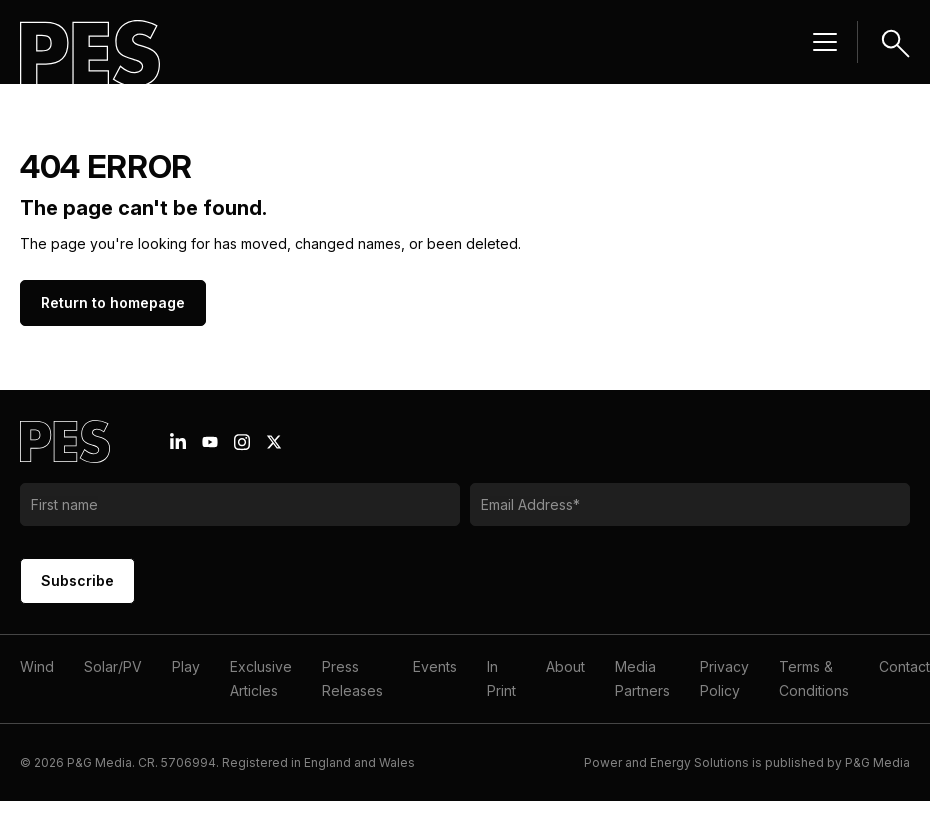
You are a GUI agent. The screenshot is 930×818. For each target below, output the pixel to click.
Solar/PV (113, 666)
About (565, 666)
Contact (904, 666)
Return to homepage (113, 302)
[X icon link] (274, 442)
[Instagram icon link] (242, 442)
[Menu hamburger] (825, 42)
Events (435, 666)
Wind (37, 666)
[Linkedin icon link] (178, 442)
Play (186, 666)
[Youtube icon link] (210, 442)
